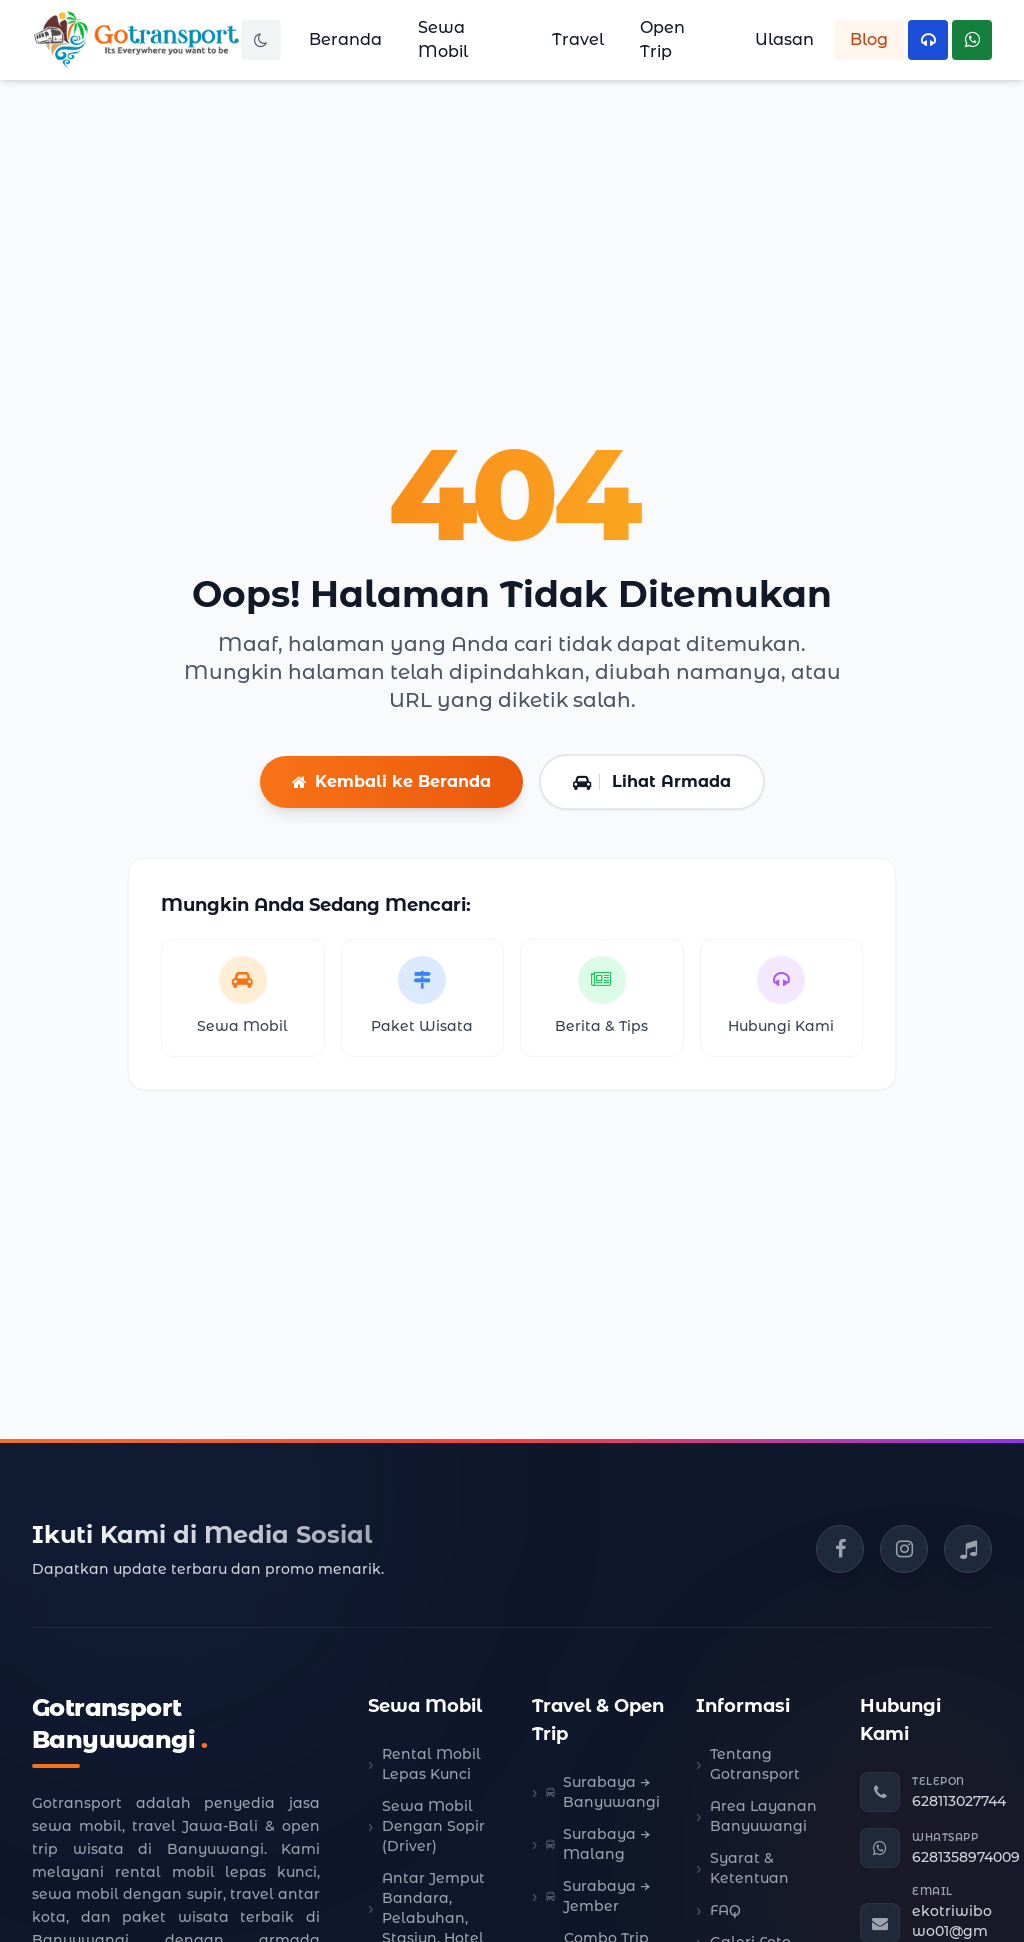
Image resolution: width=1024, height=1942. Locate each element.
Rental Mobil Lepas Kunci (431, 1764)
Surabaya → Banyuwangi (603, 1792)
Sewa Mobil (443, 39)
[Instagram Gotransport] (904, 1549)
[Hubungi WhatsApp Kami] (972, 40)
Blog (869, 39)
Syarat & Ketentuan (749, 1868)
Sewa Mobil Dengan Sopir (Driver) (433, 1826)
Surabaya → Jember (598, 1896)
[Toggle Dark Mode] (261, 40)
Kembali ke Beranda (391, 781)
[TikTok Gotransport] (968, 1549)
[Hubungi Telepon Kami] (928, 40)
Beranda (345, 39)
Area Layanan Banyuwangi (763, 1816)
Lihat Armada (652, 781)
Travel (578, 39)
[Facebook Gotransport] (840, 1549)
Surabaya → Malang (598, 1844)
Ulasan (784, 39)
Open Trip (662, 39)
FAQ (725, 1910)
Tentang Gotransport (755, 1764)
